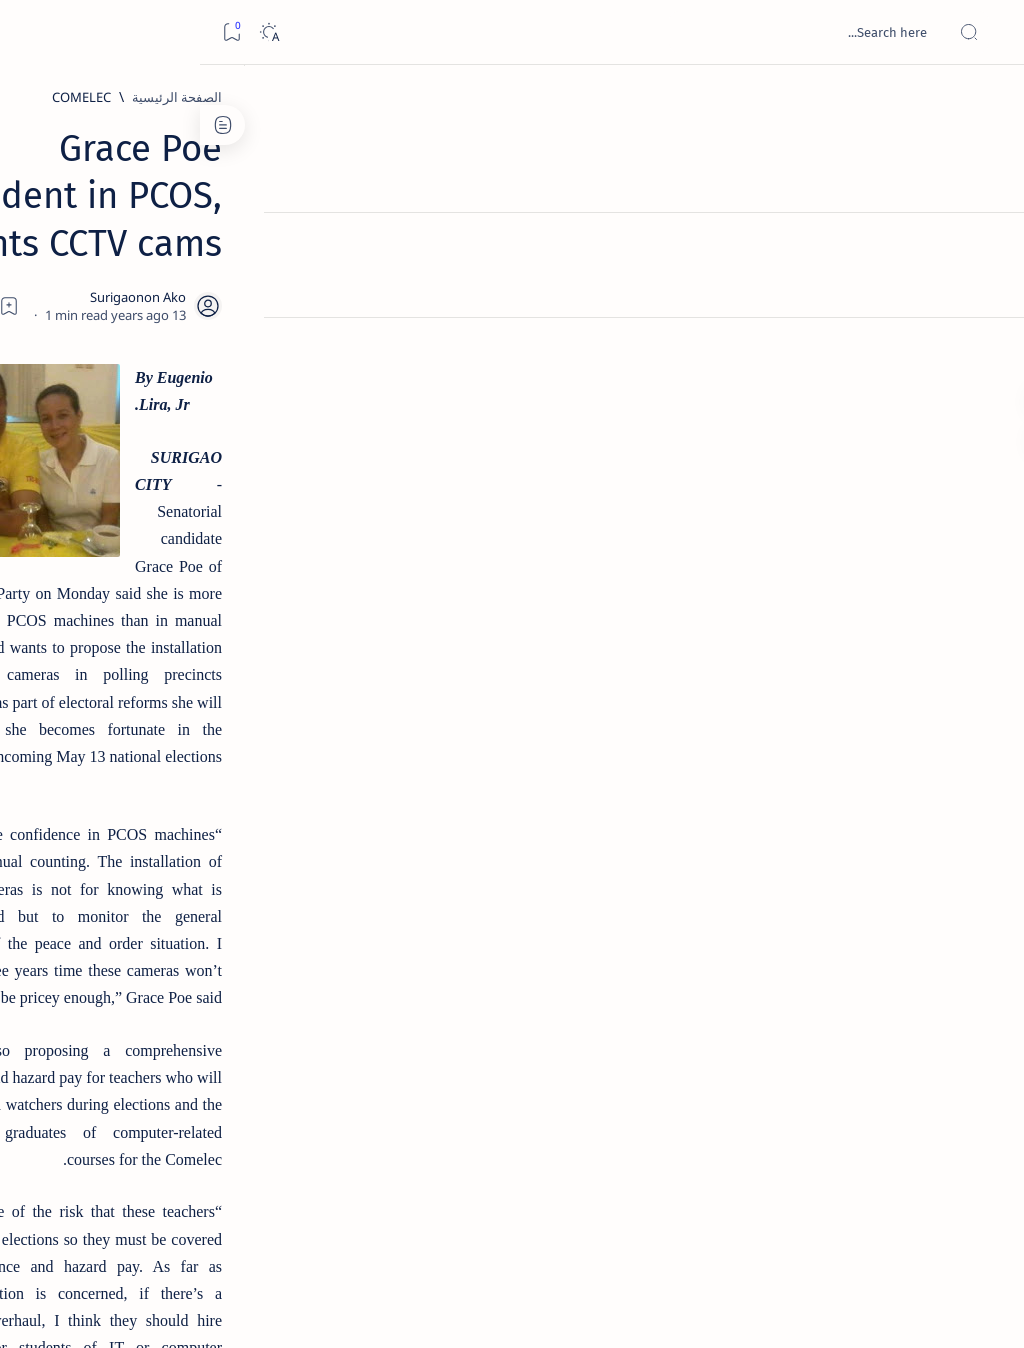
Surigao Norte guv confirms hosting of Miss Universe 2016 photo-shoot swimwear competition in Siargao (140, 722)
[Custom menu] (986, 350)
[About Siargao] (84, 1006)
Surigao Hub (837, 1309)
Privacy (131, 1219)
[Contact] (986, 285)
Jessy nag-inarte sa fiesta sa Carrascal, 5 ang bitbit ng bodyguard (147, 471)
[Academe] (84, 1056)
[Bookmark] (31, 32)
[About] (986, 245)
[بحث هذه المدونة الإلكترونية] (629, 32)
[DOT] (150, 663)
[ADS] (219, 1106)
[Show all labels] (234, 1153)
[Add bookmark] (411, 255)
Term (267, 1219)
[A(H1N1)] (219, 1006)
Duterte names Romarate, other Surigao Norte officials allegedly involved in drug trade (145, 591)
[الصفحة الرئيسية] (986, 100)
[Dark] (68, 32)
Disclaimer (202, 1219)
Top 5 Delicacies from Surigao (141, 328)
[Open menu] (986, 32)
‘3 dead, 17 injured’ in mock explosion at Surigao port (151, 832)
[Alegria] (150, 532)
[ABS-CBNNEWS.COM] (219, 1056)
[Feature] (719, 1044)
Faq (80, 1219)
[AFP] (84, 1106)
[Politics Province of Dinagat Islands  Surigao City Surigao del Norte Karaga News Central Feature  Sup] (219, 956)
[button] (647, 1044)
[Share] (356, 255)
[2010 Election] (84, 956)
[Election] (800, 1044)
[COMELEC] (786, 97)
